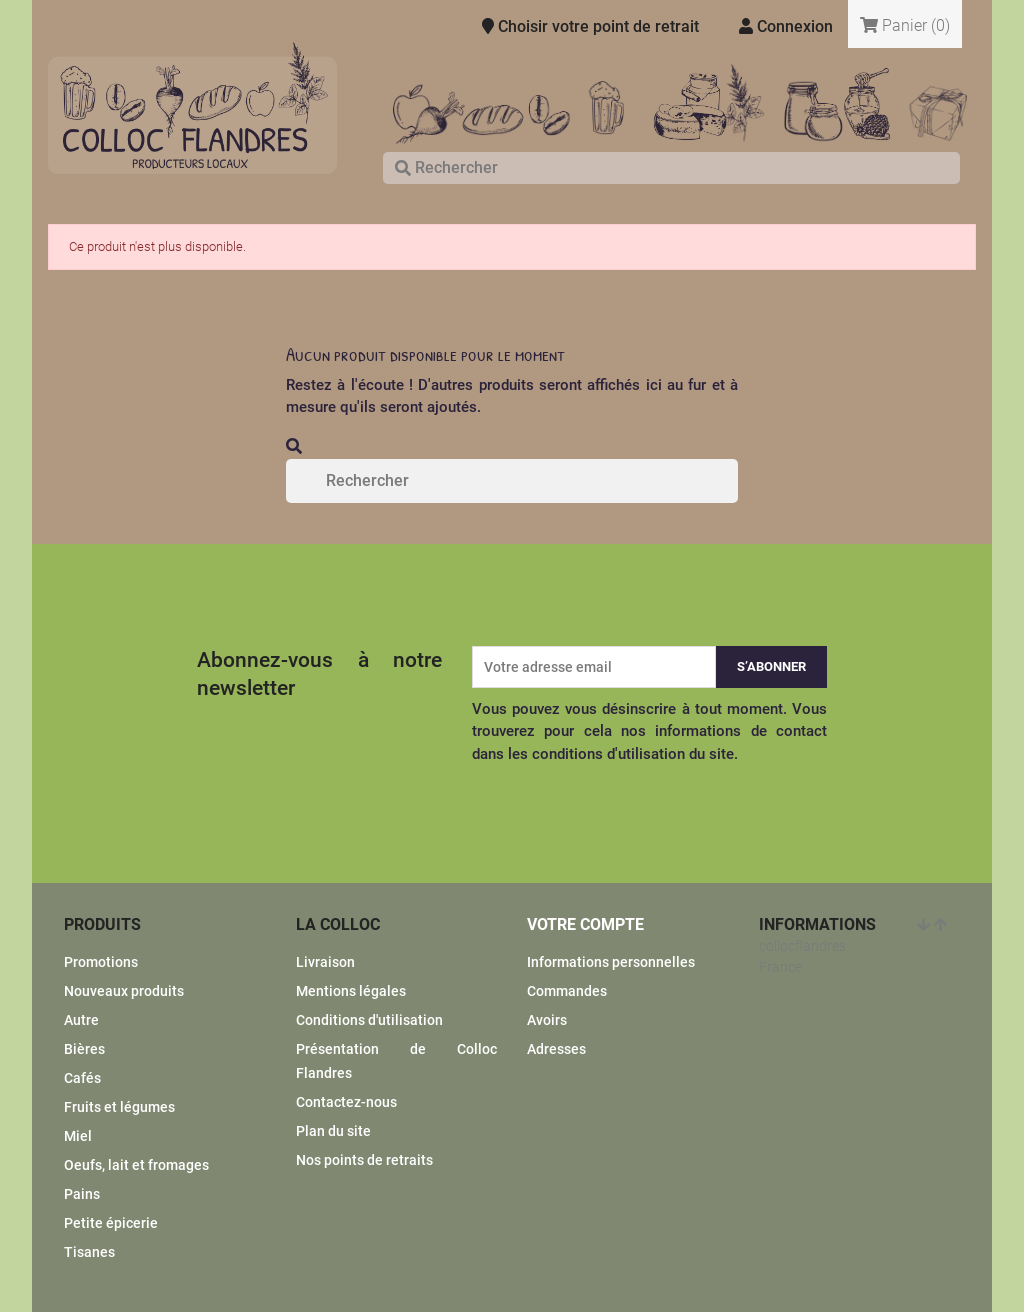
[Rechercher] (671, 168)
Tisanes (89, 1252)
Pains (82, 1194)
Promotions (101, 962)
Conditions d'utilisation (369, 1020)
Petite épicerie (111, 1223)
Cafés (82, 1078)
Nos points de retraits (364, 1160)
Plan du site (333, 1131)
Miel (78, 1136)
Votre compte (585, 924)
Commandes (567, 991)
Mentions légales (351, 991)
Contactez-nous (346, 1102)
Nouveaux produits (124, 991)
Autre (81, 1020)
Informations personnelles (611, 962)
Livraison (325, 962)
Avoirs (547, 1020)
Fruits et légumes (119, 1107)
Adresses (556, 1049)
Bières (84, 1049)
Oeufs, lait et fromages (136, 1165)
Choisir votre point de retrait (590, 26)
